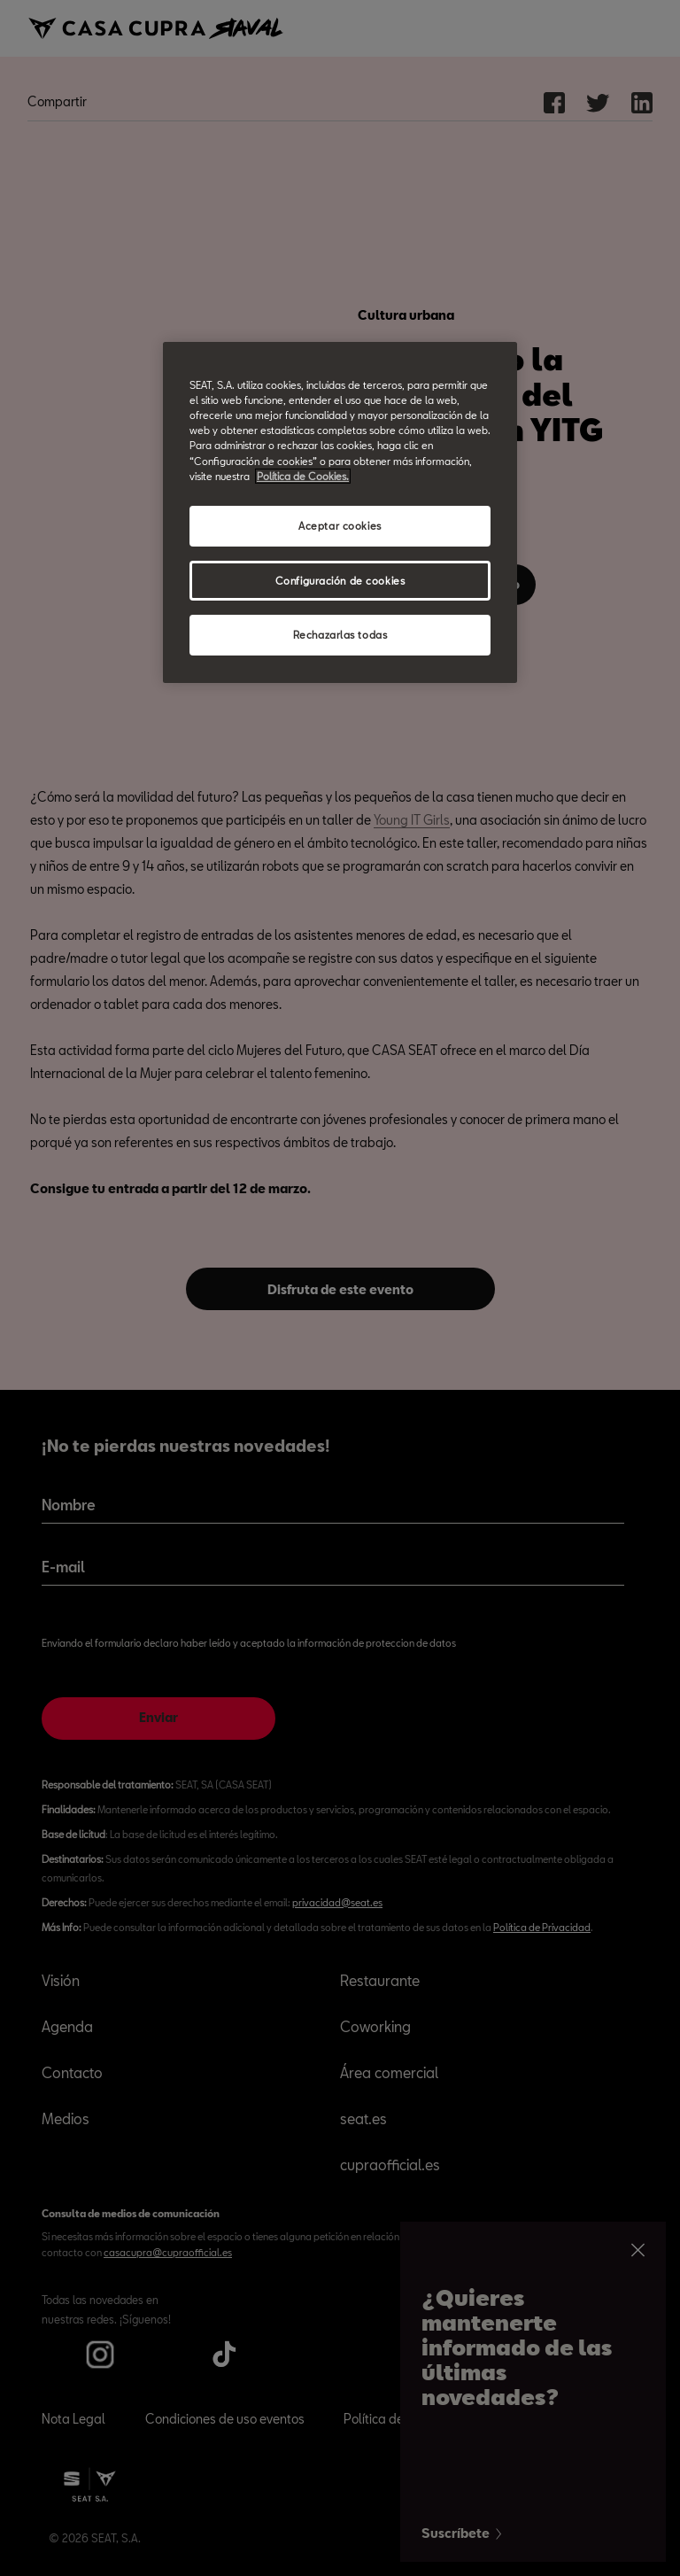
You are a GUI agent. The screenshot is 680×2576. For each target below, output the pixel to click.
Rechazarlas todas (340, 634)
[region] (340, 512)
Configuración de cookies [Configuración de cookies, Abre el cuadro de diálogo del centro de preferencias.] (340, 580)
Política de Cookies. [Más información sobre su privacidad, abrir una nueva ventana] (303, 475)
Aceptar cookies (340, 525)
